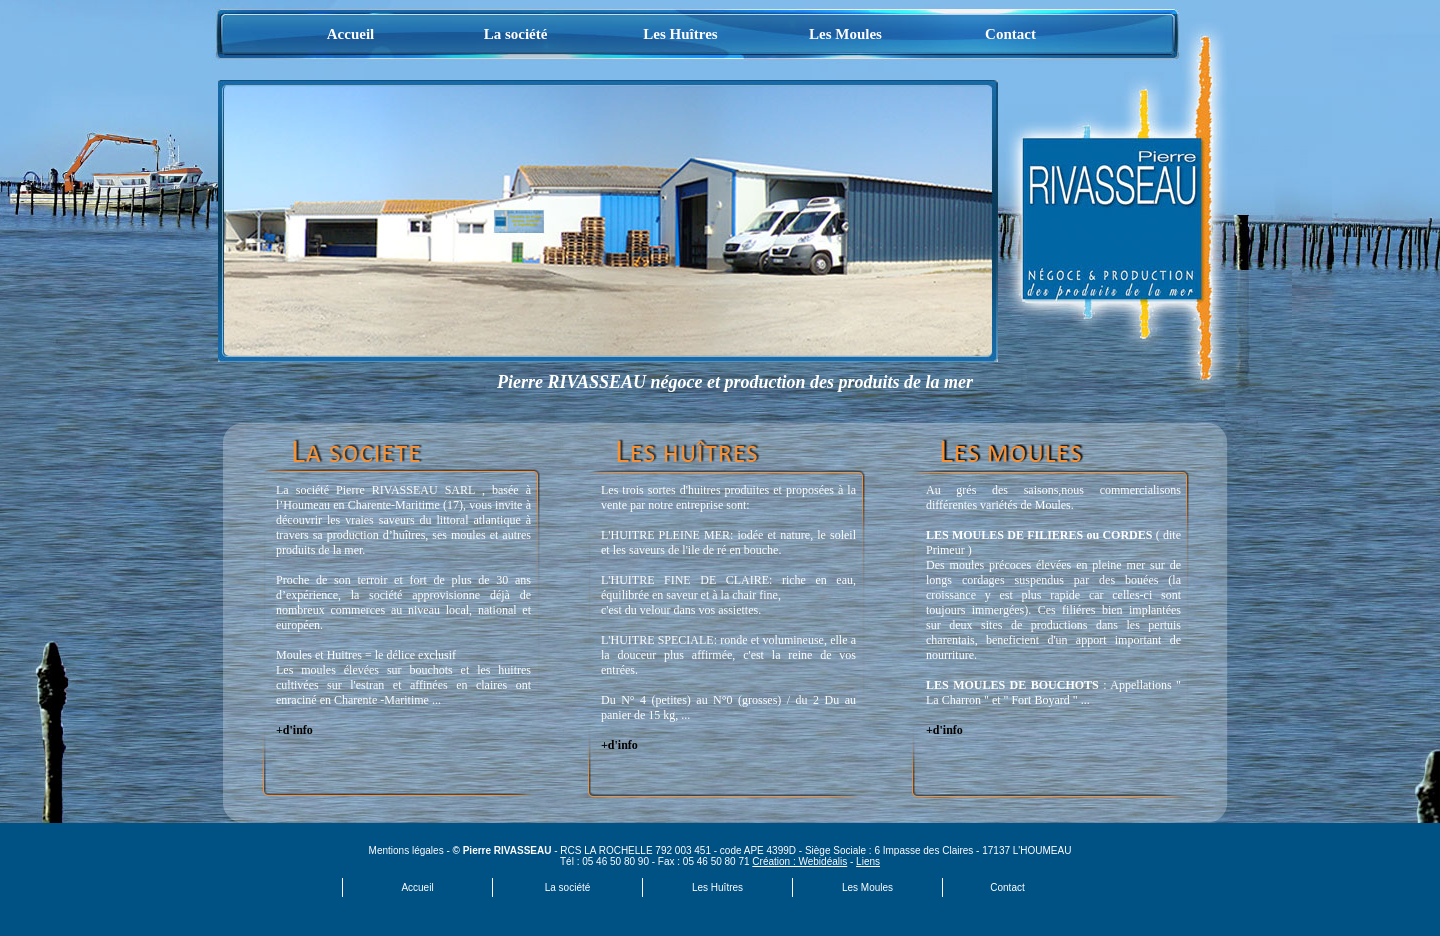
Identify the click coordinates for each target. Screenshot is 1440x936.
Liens (868, 861)
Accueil (350, 34)
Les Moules (845, 34)
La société (516, 34)
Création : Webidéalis (799, 861)
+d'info (294, 730)
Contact (1010, 34)
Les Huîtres (680, 34)
